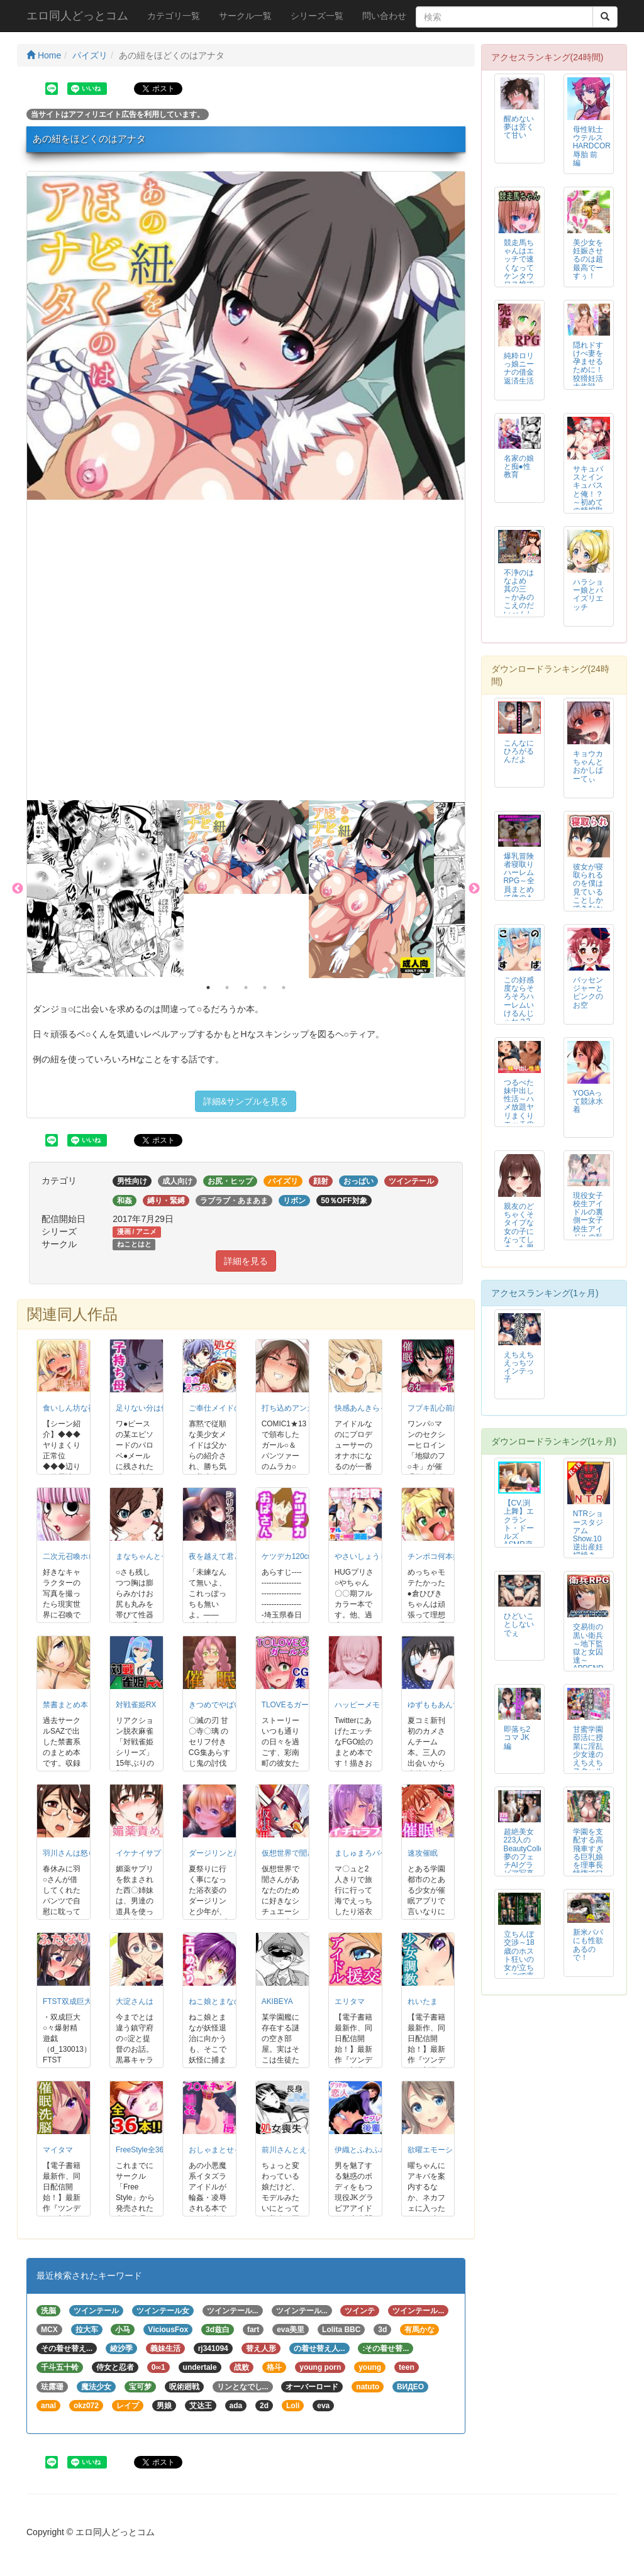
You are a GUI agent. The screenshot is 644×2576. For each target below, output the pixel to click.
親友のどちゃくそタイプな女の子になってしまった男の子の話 (519, 1231)
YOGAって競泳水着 (588, 1101)
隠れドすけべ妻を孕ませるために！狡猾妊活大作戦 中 (588, 370)
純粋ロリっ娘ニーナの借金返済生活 (519, 368)
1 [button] (208, 987)
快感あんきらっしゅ (368, 1408)
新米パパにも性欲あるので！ (588, 1944)
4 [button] (264, 987)
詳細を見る (246, 1261)
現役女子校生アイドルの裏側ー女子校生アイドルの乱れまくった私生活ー (588, 1228)
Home (43, 55)
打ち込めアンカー (292, 1408)
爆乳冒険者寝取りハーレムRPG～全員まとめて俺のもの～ (519, 881)
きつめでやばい (215, 1704)
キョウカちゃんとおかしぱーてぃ (588, 766)
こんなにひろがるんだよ (519, 751)
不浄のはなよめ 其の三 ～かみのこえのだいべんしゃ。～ (519, 597)
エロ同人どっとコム (77, 15)
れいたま (423, 2001)
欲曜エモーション (438, 2149)
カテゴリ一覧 (173, 16)
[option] (246, 336)
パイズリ (90, 55)
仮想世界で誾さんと (296, 1853)
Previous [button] (17, 889)
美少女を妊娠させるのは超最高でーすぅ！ (588, 259)
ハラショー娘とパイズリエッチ (588, 594)
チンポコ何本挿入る (441, 1556)
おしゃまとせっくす (223, 2149)
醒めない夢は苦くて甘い (519, 127)
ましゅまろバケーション (376, 1853)
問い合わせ (384, 16)
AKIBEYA (277, 2001)
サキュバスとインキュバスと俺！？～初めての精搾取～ (588, 494)
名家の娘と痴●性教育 (519, 466)
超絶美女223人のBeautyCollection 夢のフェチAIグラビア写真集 (532, 1856)
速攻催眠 (423, 1853)
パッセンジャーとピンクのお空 (588, 992)
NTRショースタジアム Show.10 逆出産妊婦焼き (588, 1534)
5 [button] (283, 987)
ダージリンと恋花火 (223, 1853)
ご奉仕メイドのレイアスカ (234, 1408)
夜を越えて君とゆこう (226, 1556)
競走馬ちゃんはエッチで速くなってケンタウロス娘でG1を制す (519, 271)
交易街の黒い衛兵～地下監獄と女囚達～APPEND (588, 1647)
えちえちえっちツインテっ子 (519, 1367)
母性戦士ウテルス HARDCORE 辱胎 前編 (594, 146)
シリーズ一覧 (317, 16)
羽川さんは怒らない (77, 1853)
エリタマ (350, 2001)
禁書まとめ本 (65, 1704)
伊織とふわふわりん (368, 2149)
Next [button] (474, 889)
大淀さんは (134, 2001)
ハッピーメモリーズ (368, 1704)
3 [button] (246, 987)
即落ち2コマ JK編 (517, 1737)
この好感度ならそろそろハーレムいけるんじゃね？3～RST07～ (519, 1009)
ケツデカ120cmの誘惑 (299, 1556)
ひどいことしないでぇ (519, 1624)
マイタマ (58, 2149)
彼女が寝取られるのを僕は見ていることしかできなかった (588, 891)
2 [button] (227, 987)
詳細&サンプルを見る (245, 1101)
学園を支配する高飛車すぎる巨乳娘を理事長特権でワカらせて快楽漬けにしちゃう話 (588, 1868)
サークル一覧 (245, 16)
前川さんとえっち (292, 2149)
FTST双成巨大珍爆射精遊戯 (90, 2001)
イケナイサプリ (142, 1853)
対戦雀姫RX (136, 1704)
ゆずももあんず (434, 1704)
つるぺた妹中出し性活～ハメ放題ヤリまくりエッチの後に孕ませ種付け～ (519, 1115)
